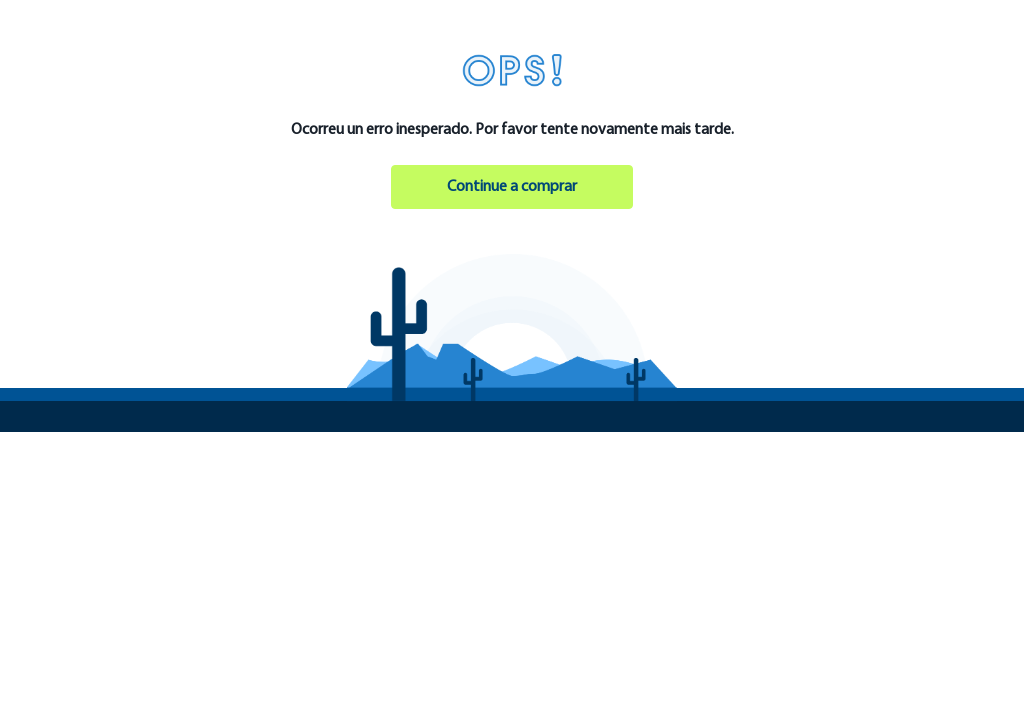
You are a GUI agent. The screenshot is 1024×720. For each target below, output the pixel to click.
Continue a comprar (512, 187)
